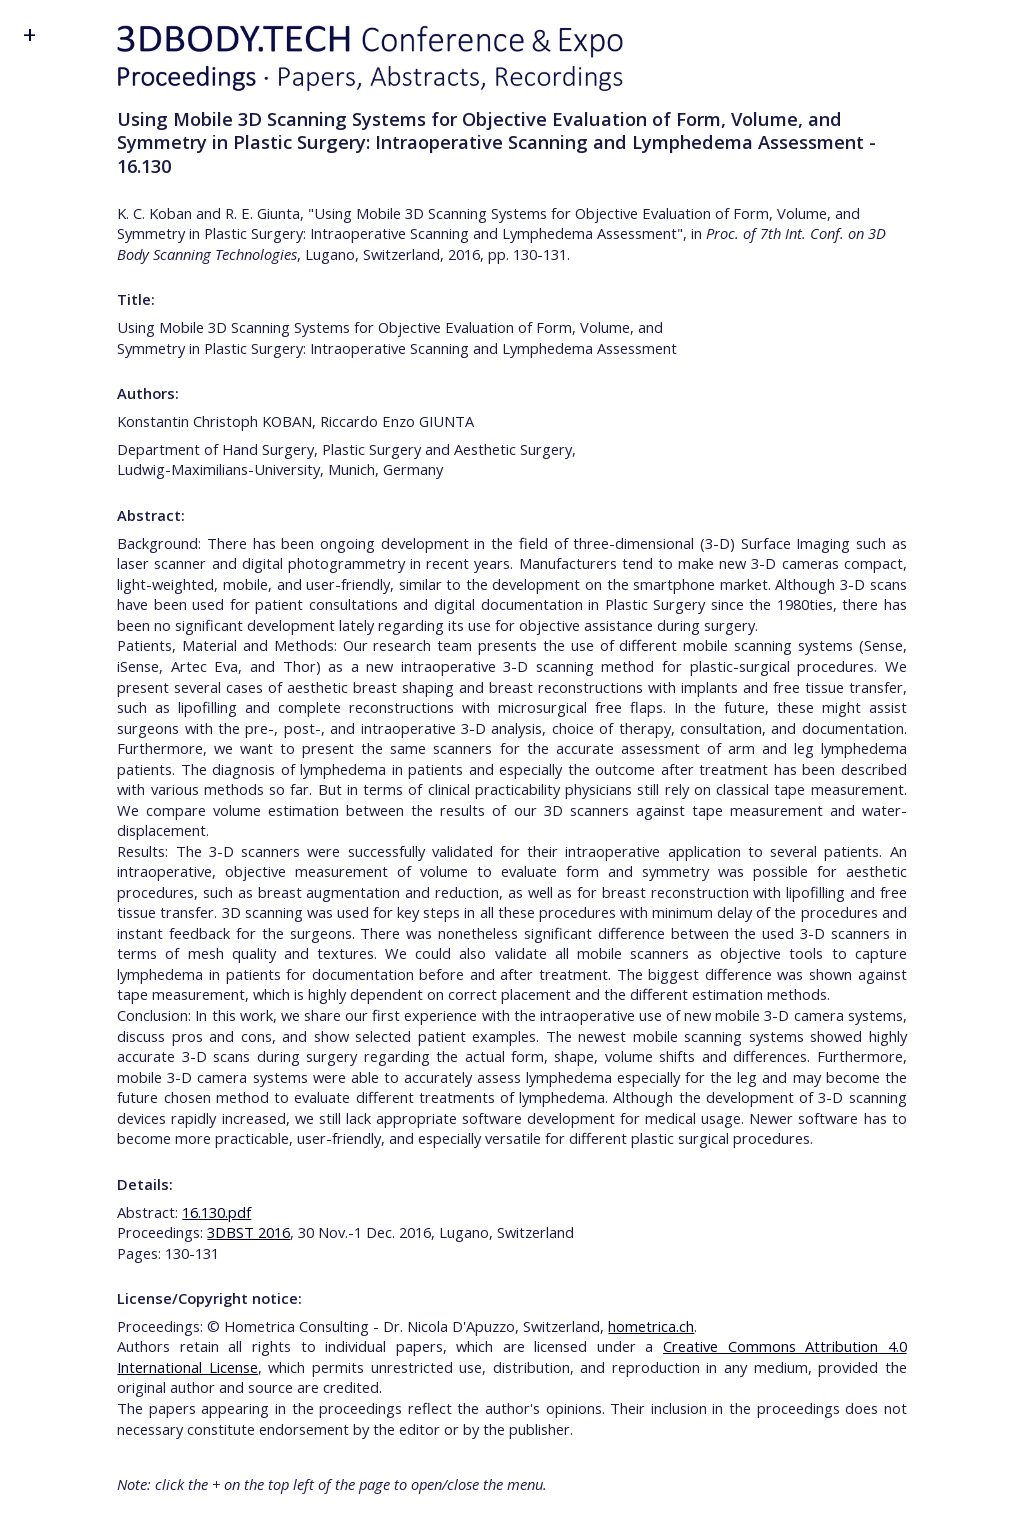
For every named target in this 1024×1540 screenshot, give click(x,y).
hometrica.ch (651, 1326)
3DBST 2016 (248, 1232)
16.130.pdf (216, 1212)
